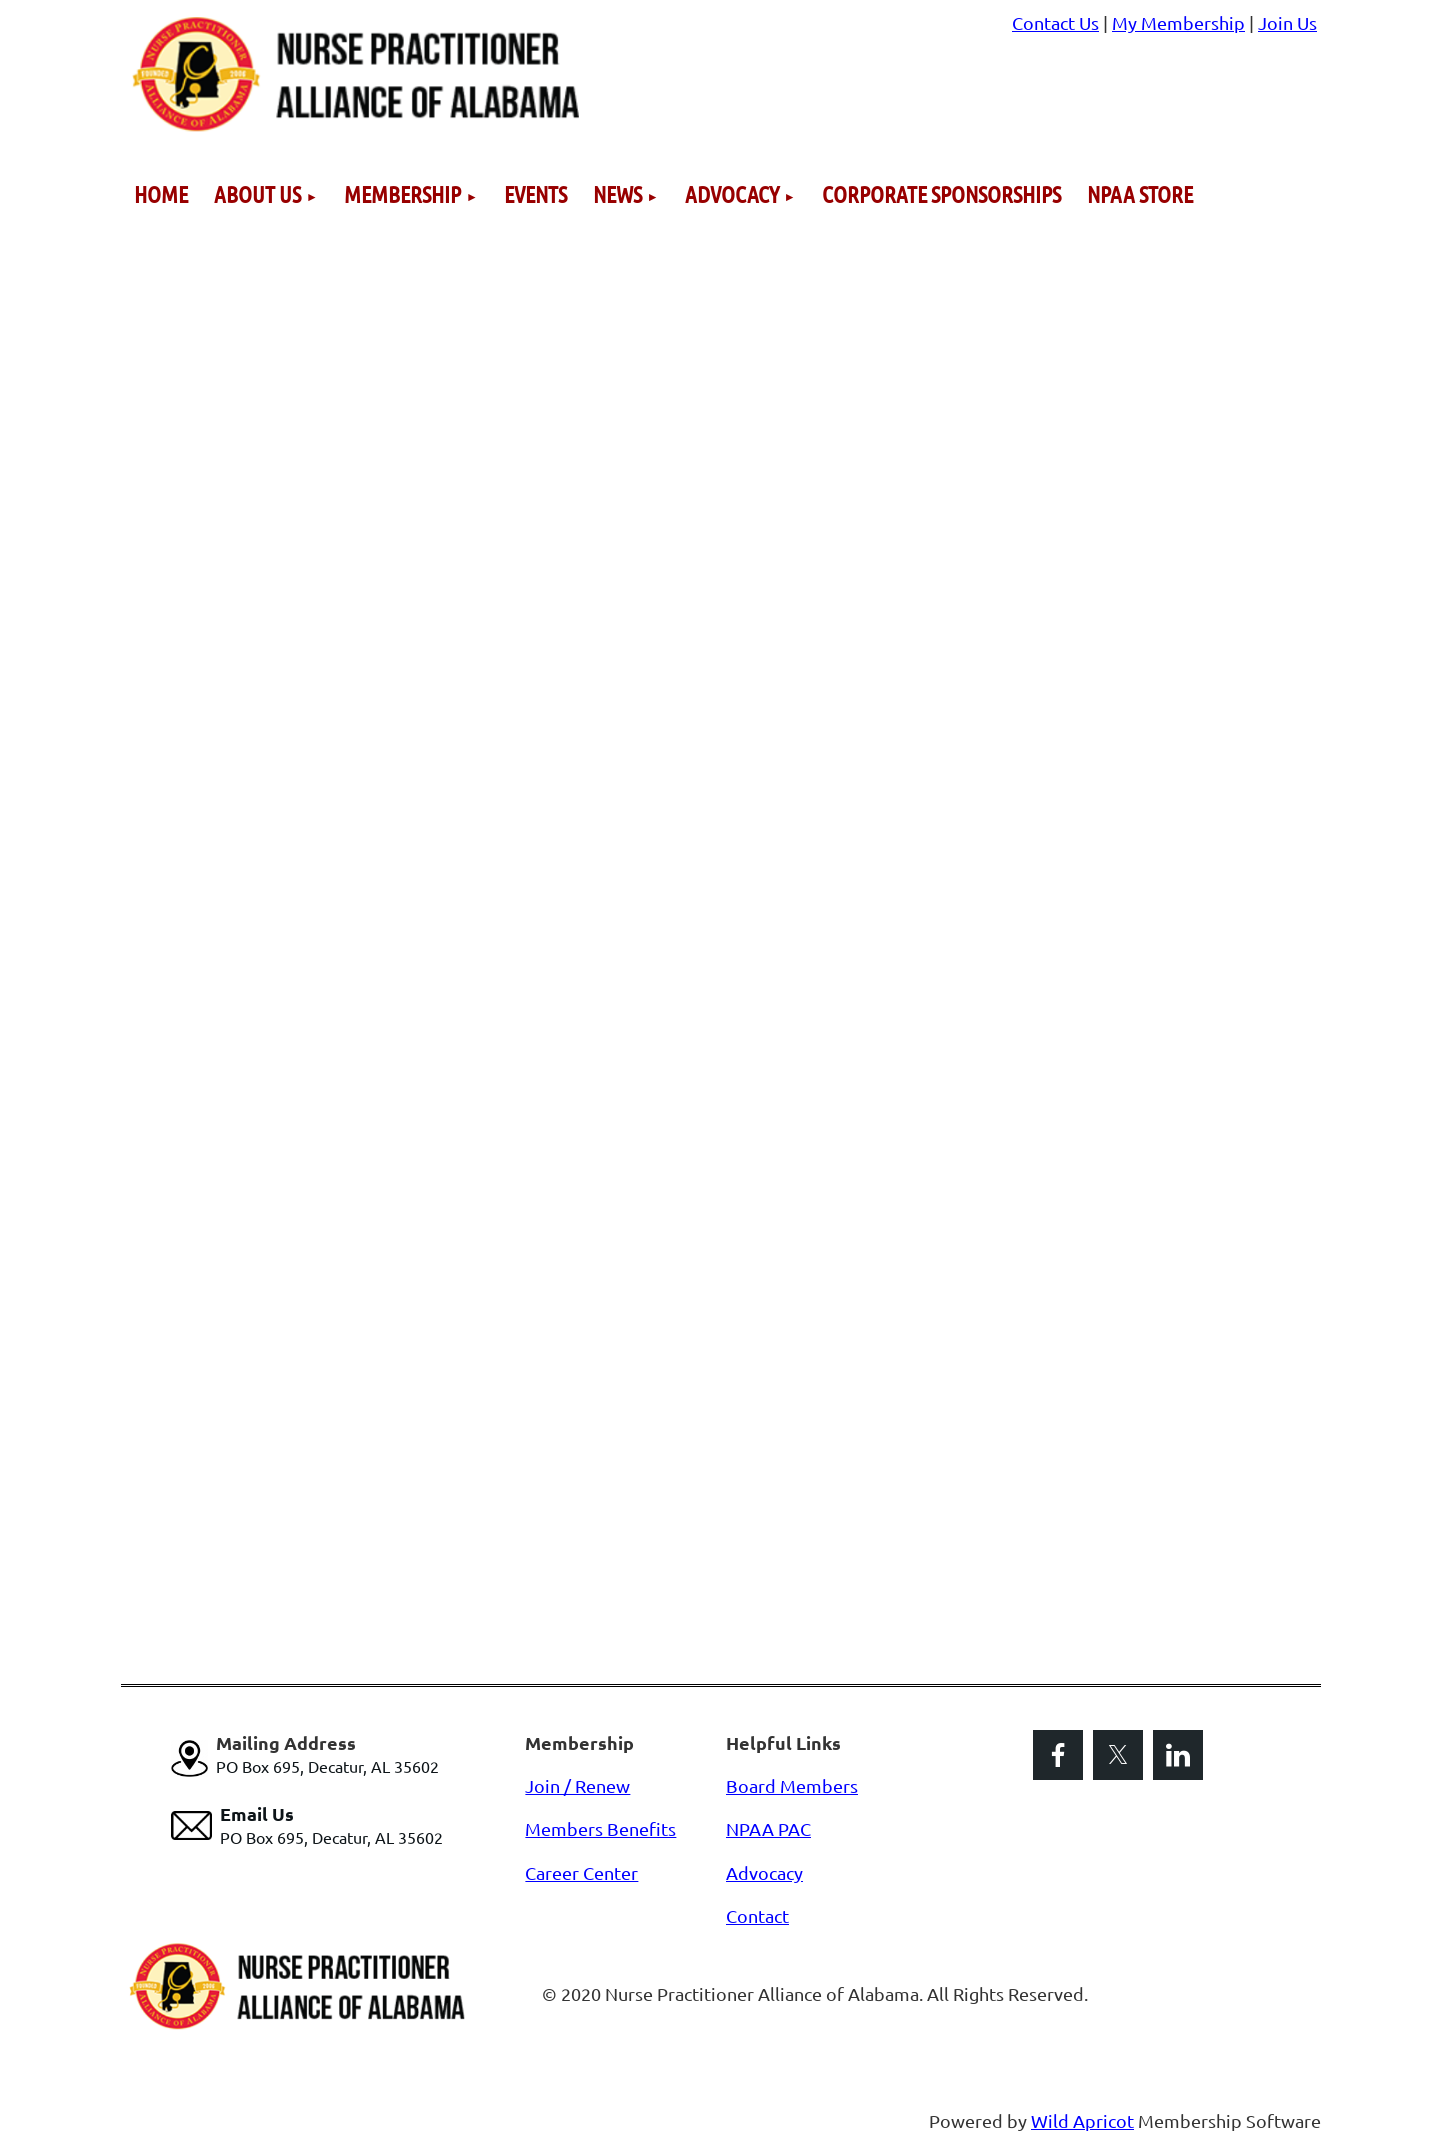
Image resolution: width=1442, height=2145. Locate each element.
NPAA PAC (768, 1828)
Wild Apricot (1082, 2120)
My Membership (1178, 22)
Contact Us (1055, 22)
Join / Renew (577, 1785)
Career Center (581, 1872)
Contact (757, 1915)
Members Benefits (600, 1828)
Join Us (1287, 22)
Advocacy (764, 1872)
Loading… (441, 932)
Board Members (792, 1785)
